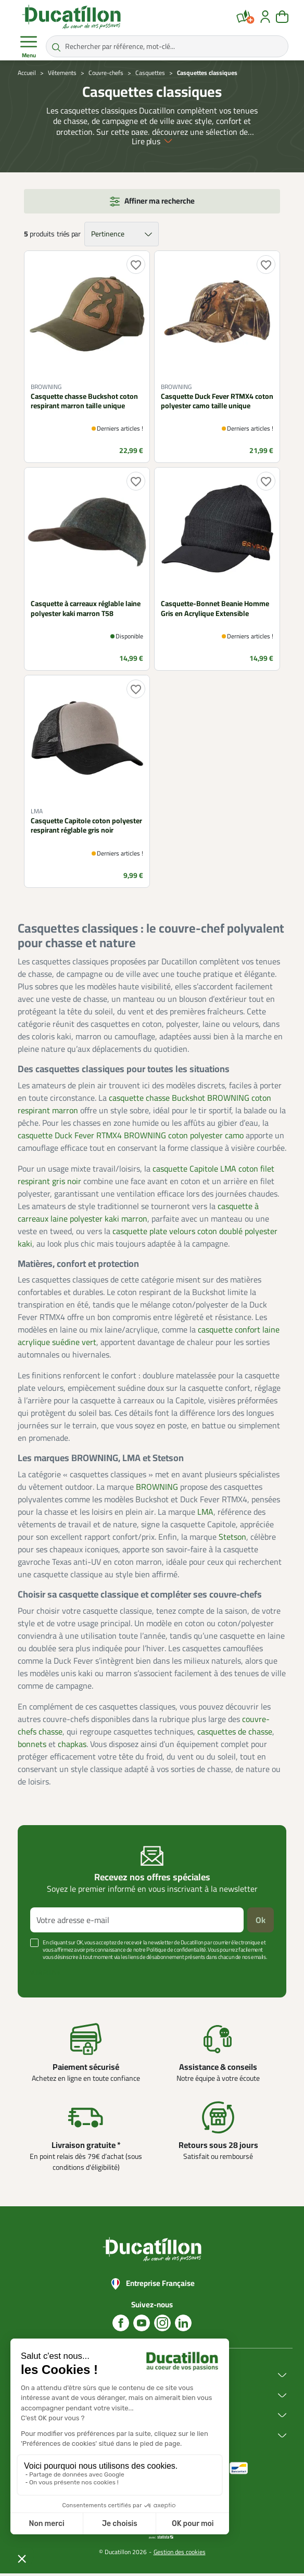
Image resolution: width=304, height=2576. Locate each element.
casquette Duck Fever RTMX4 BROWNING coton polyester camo (131, 1137)
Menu (28, 46)
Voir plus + (45, 1975)
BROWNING (157, 1489)
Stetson (232, 1539)
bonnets (32, 1746)
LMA (205, 1514)
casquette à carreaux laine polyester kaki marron (138, 1214)
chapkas (72, 1746)
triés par (68, 236)
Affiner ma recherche (159, 203)
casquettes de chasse (234, 1733)
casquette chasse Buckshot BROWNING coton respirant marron (144, 1106)
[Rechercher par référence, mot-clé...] (167, 46)
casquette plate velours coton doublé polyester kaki (147, 1239)
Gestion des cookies (180, 2554)
